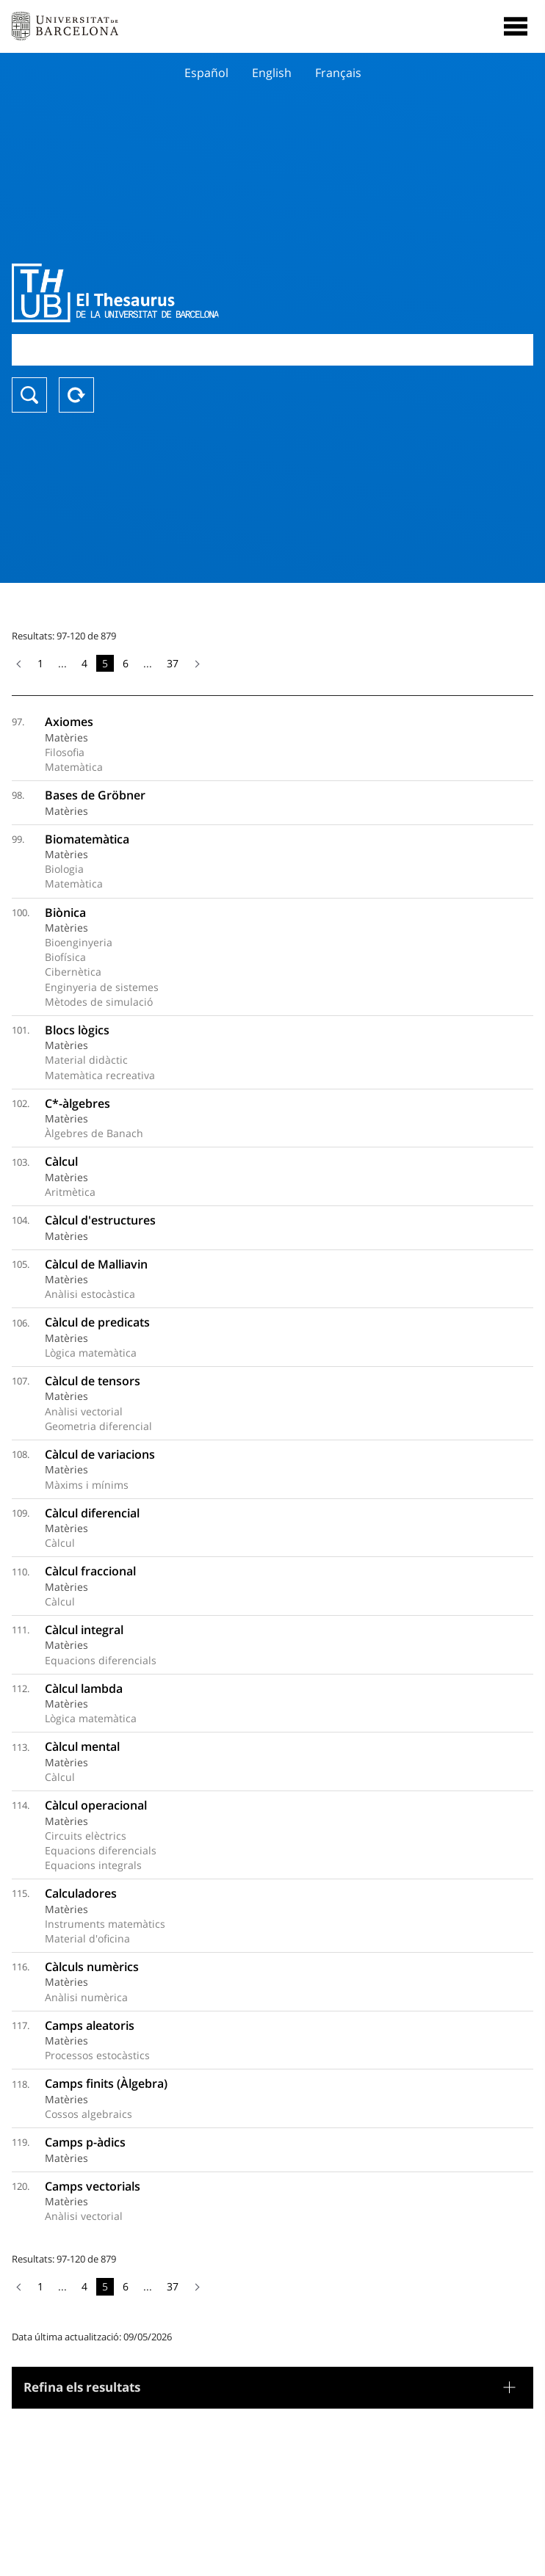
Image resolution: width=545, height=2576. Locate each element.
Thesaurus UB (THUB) (194, 293)
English (272, 73)
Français (338, 73)
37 (172, 663)
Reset (76, 395)
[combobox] (272, 350)
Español (206, 73)
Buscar (29, 395)
